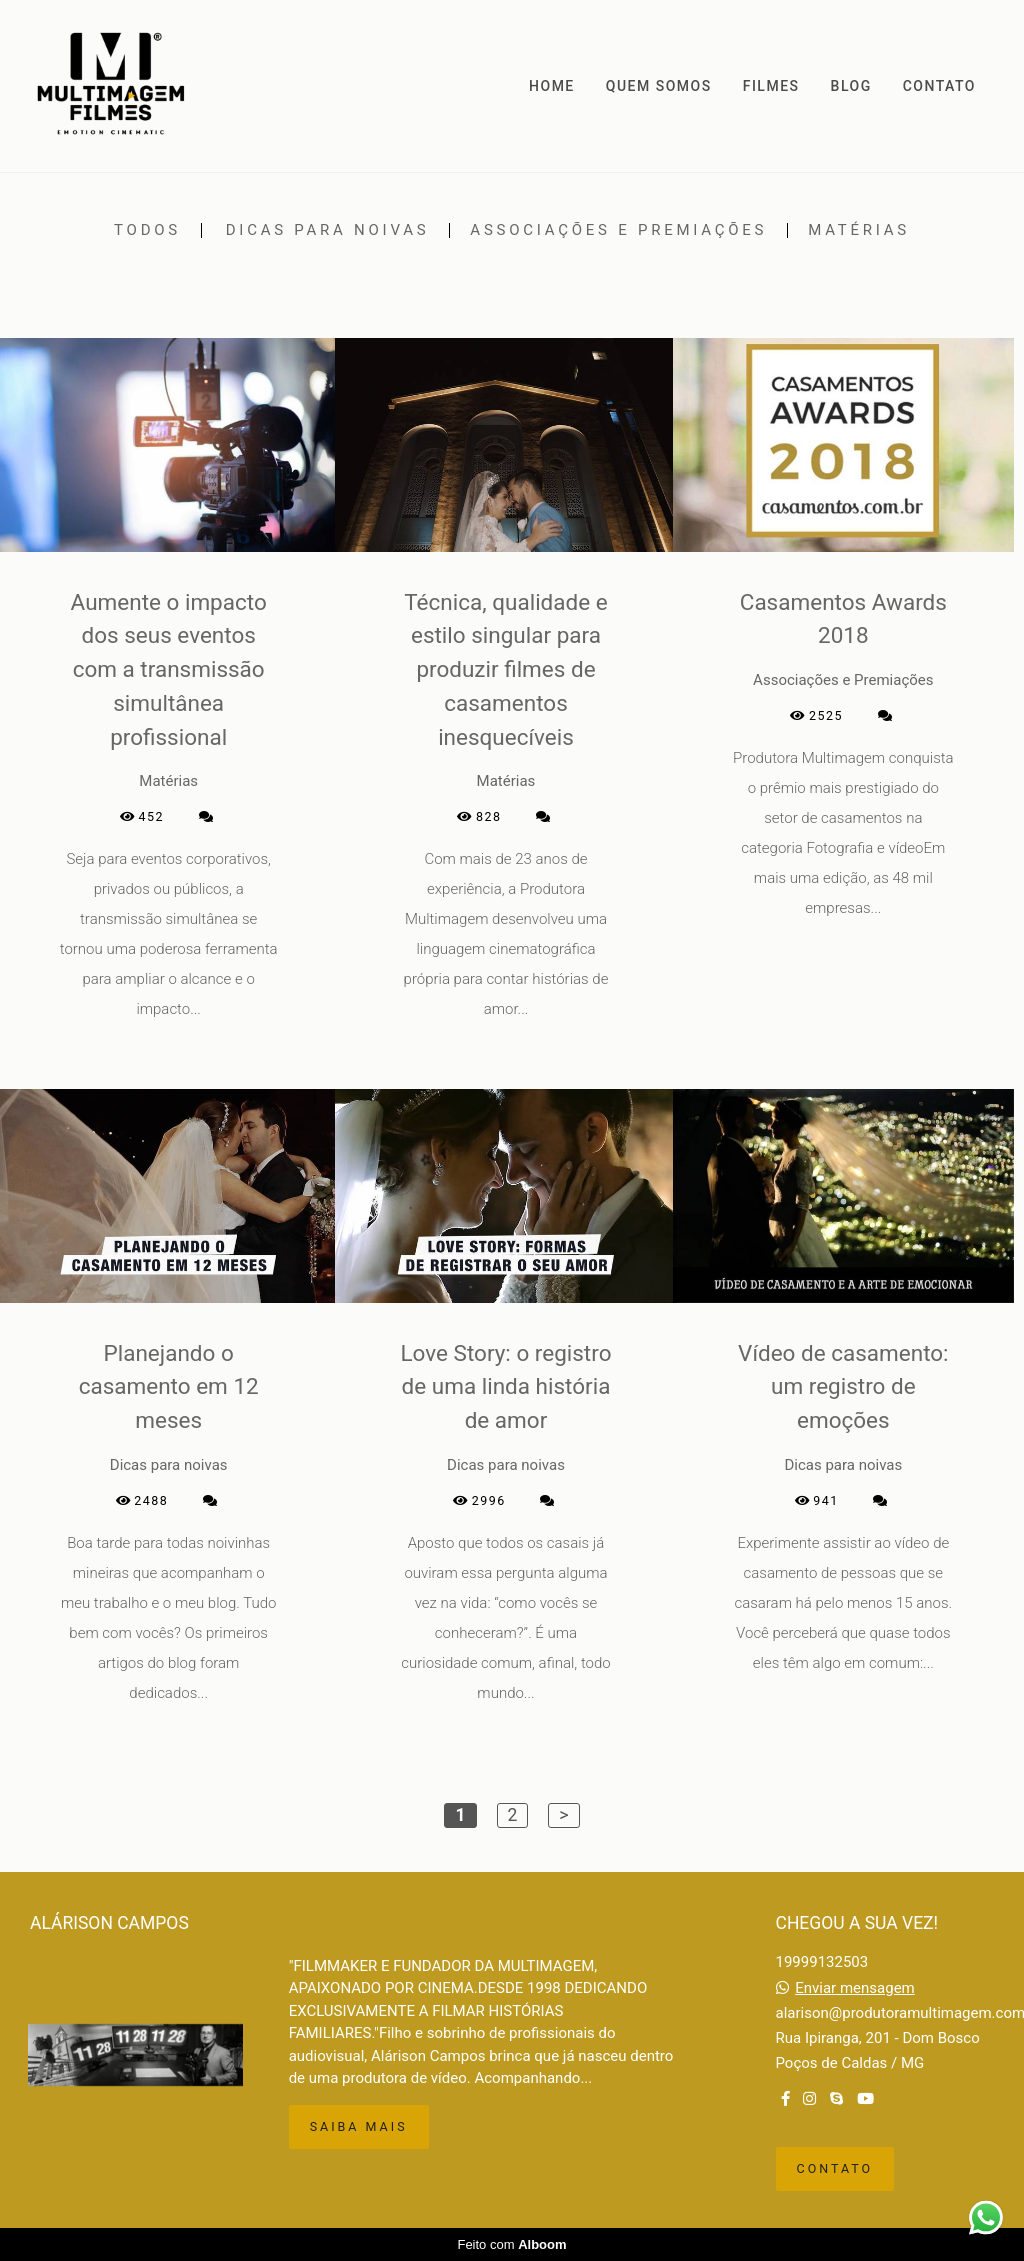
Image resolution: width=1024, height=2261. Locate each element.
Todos (147, 230)
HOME (552, 86)
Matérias (859, 230)
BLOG (851, 86)
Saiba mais (359, 2126)
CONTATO (939, 86)
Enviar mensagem (855, 1988)
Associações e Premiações (618, 230)
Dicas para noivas (328, 230)
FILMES (771, 86)
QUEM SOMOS (659, 86)
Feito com (511, 2244)
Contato (835, 2168)
